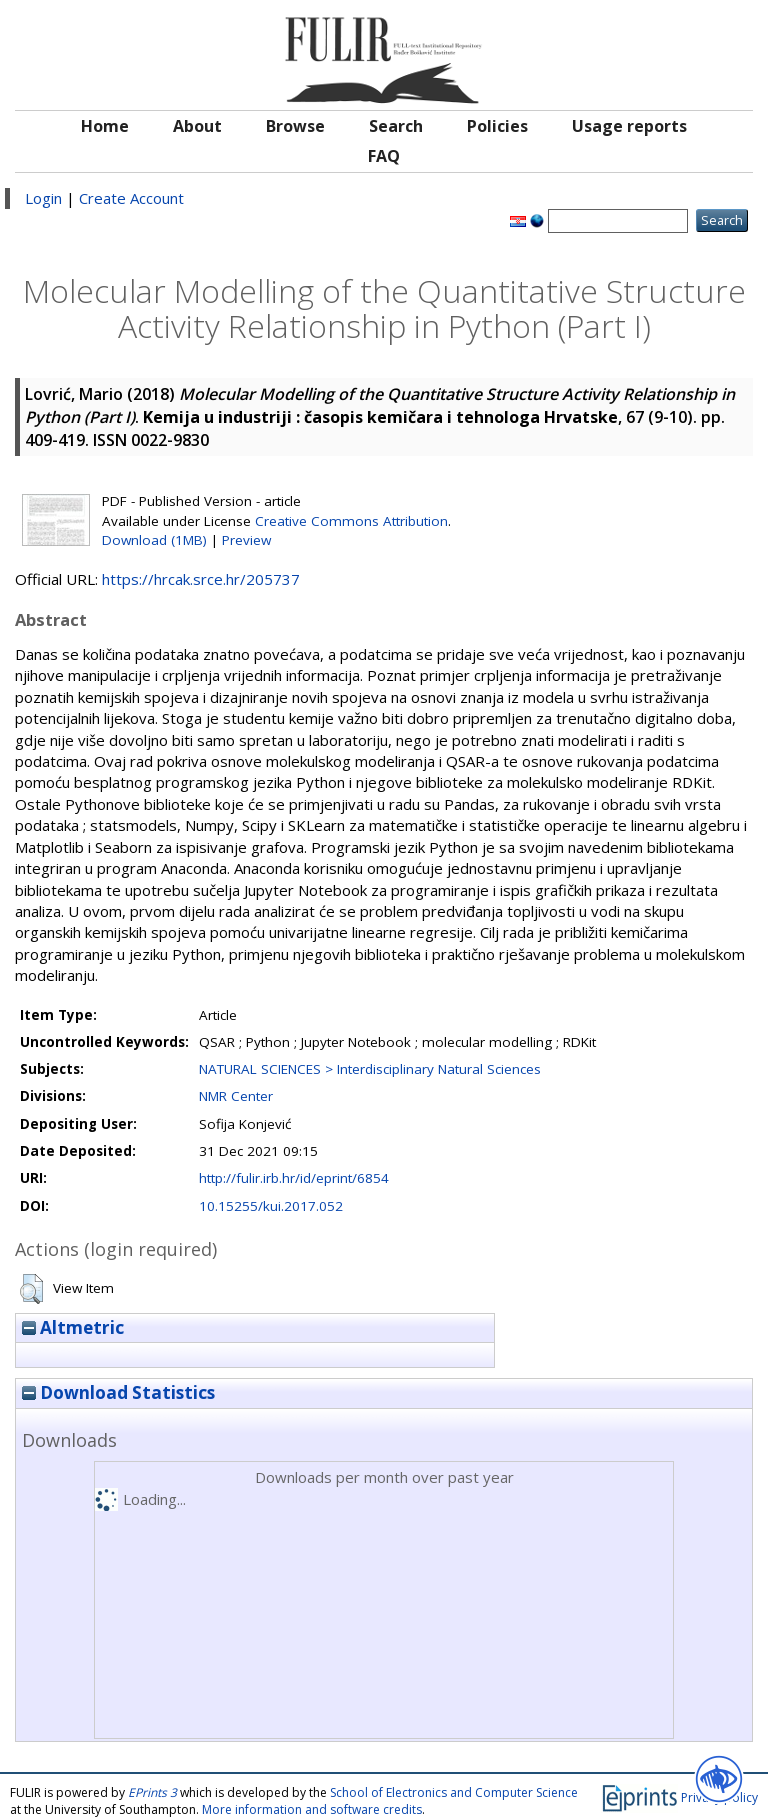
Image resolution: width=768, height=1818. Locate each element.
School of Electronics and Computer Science (454, 1792)
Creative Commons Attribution (351, 521)
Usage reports (629, 126)
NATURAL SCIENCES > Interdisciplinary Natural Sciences (370, 1069)
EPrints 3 (152, 1792)
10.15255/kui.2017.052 (271, 1206)
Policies (497, 126)
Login (43, 198)
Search (396, 126)
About (197, 126)
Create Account (131, 198)
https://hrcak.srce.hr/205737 (201, 579)
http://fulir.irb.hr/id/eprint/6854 (294, 1178)
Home (105, 126)
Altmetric (73, 1327)
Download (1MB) (154, 540)
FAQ (384, 156)
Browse (295, 126)
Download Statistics (118, 1392)
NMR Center (236, 1096)
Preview (246, 540)
